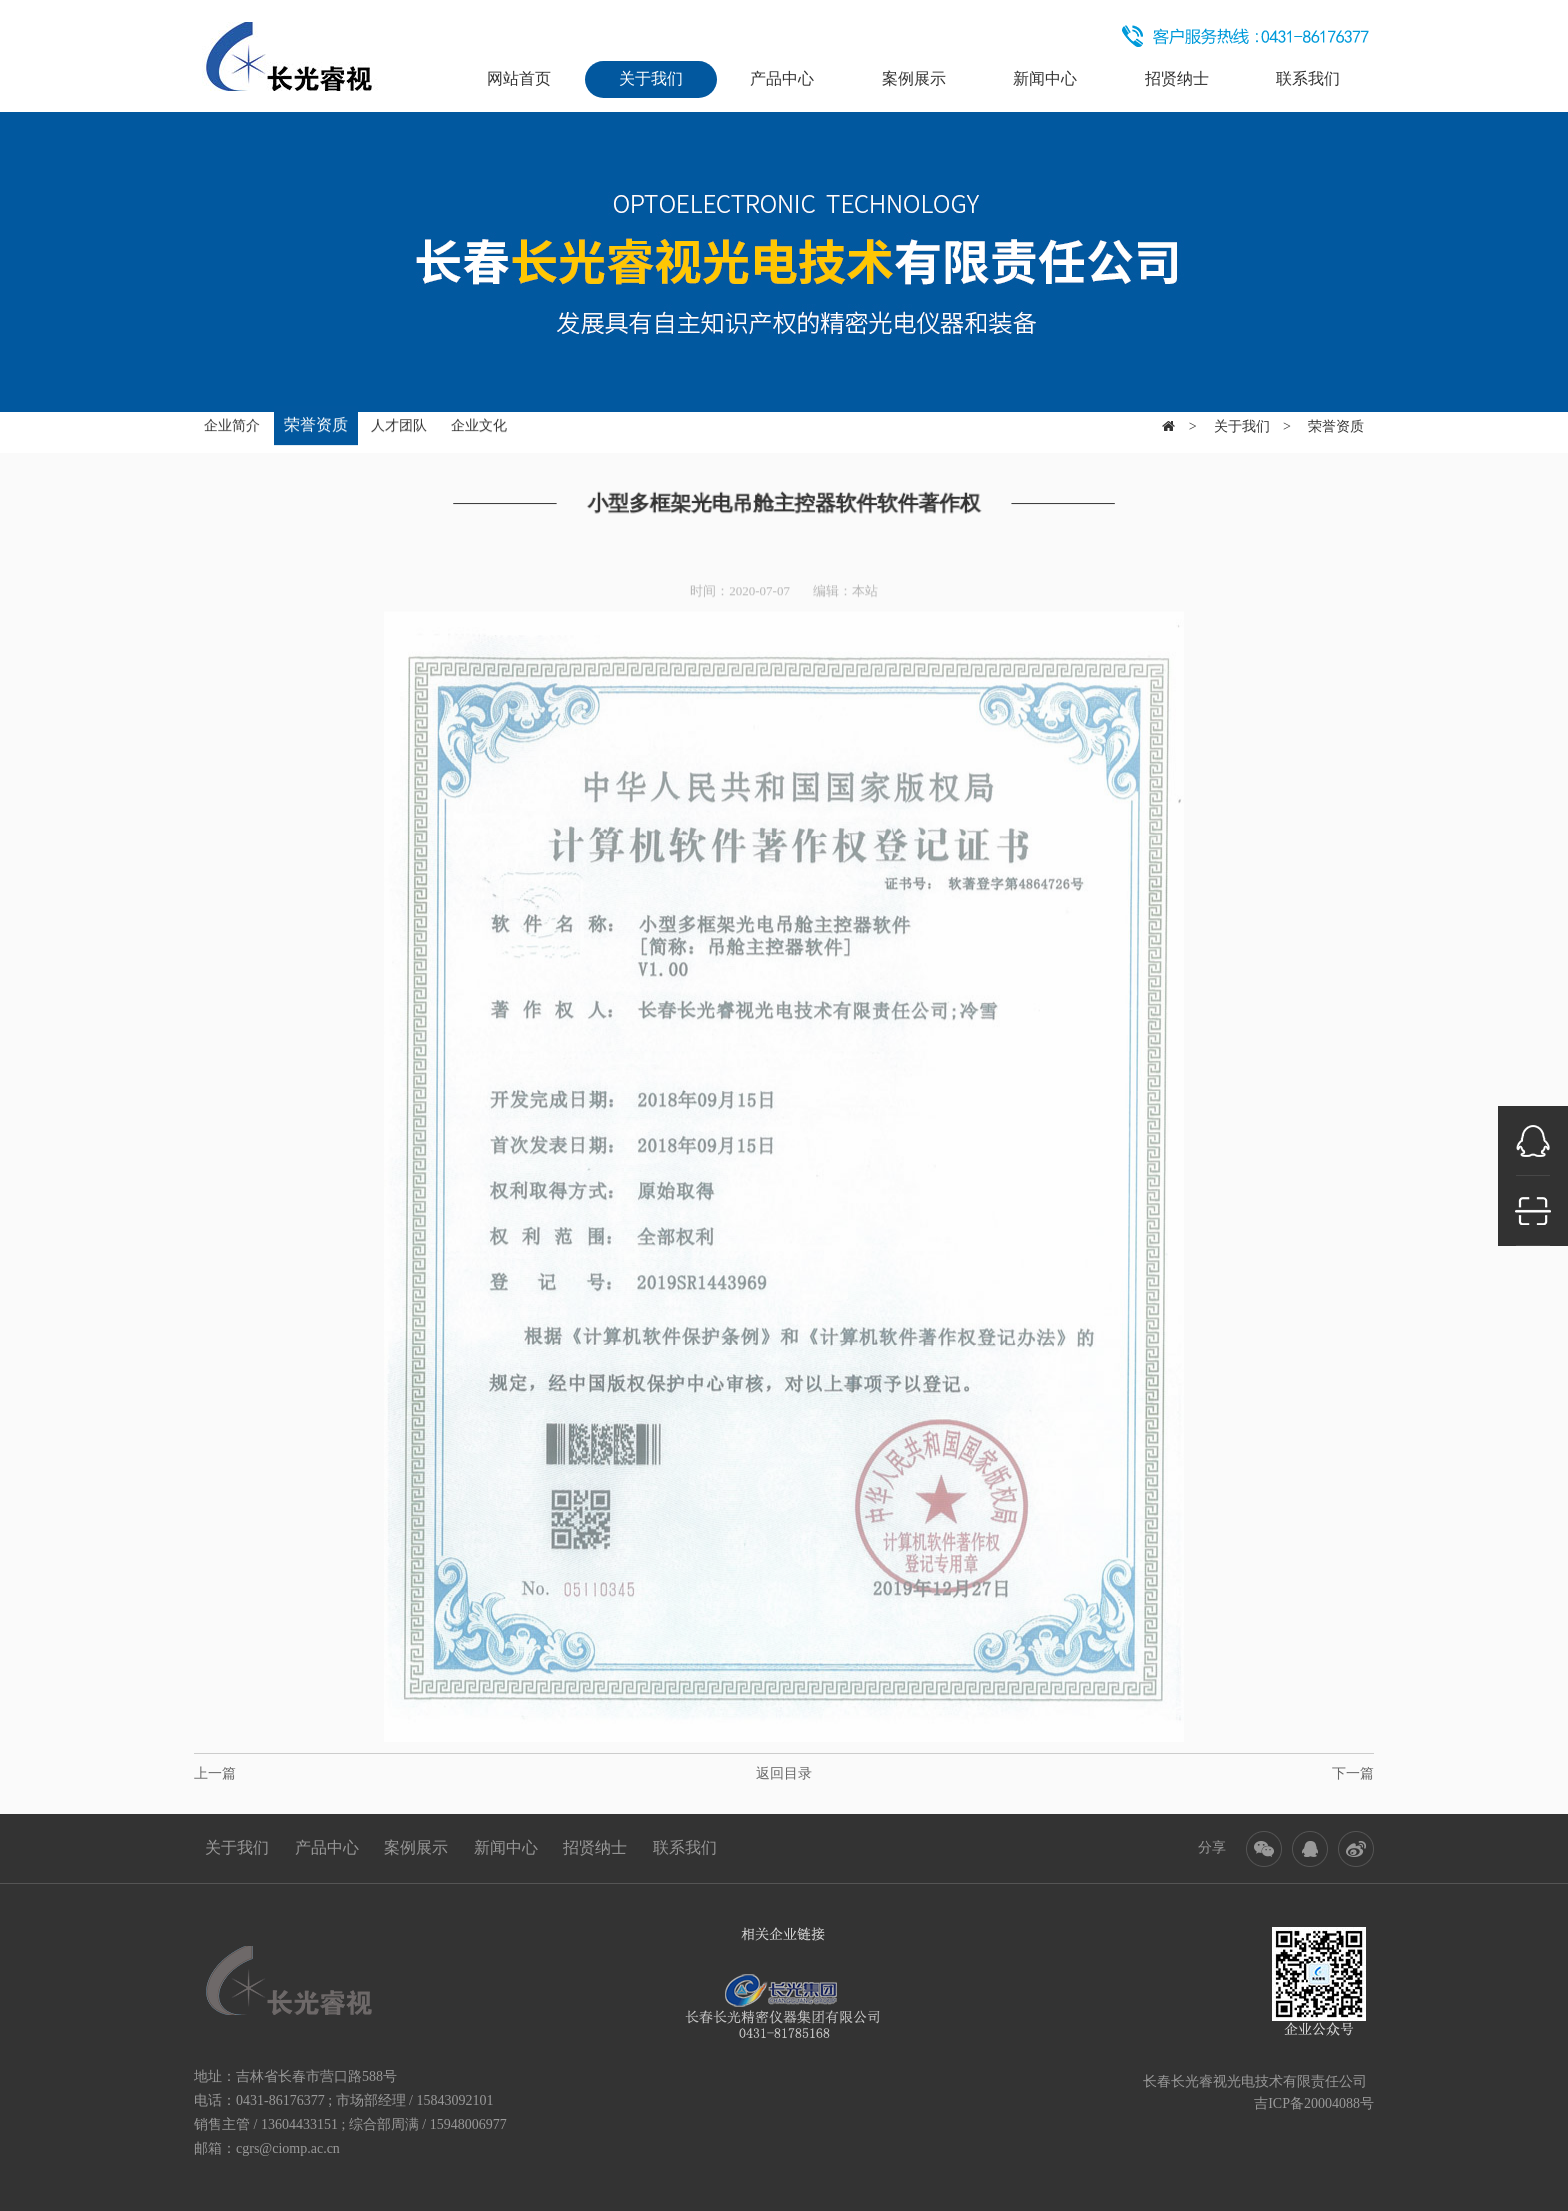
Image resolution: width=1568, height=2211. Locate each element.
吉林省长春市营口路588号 (316, 2076)
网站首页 (519, 78)
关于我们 (651, 78)
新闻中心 (1045, 78)
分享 (1212, 1847)
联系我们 (1308, 78)
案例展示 (914, 78)
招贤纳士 (1177, 78)
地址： (215, 2076)
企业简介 (232, 423)
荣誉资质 (316, 422)
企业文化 (479, 423)
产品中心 (782, 78)
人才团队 (399, 423)
